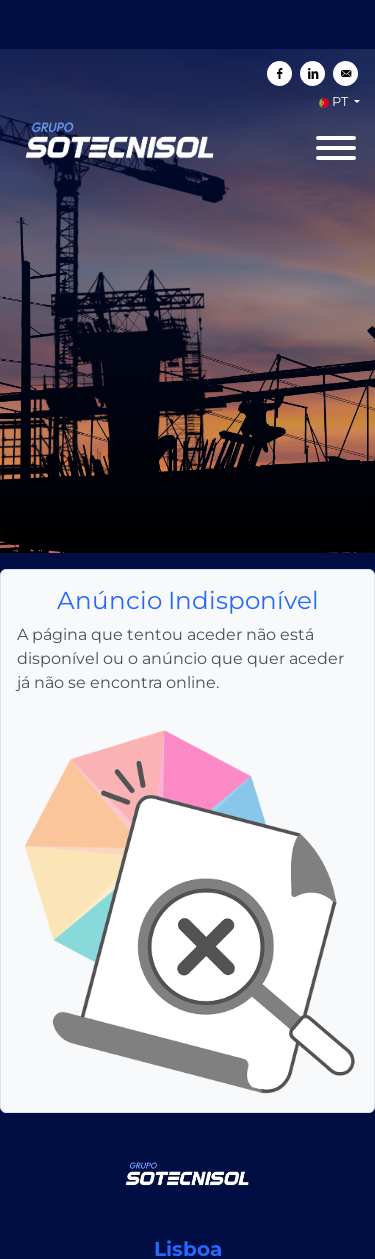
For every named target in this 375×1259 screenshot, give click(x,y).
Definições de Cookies (286, 1250)
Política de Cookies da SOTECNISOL (109, 1250)
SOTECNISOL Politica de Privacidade (179, 1236)
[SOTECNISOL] (188, 927)
